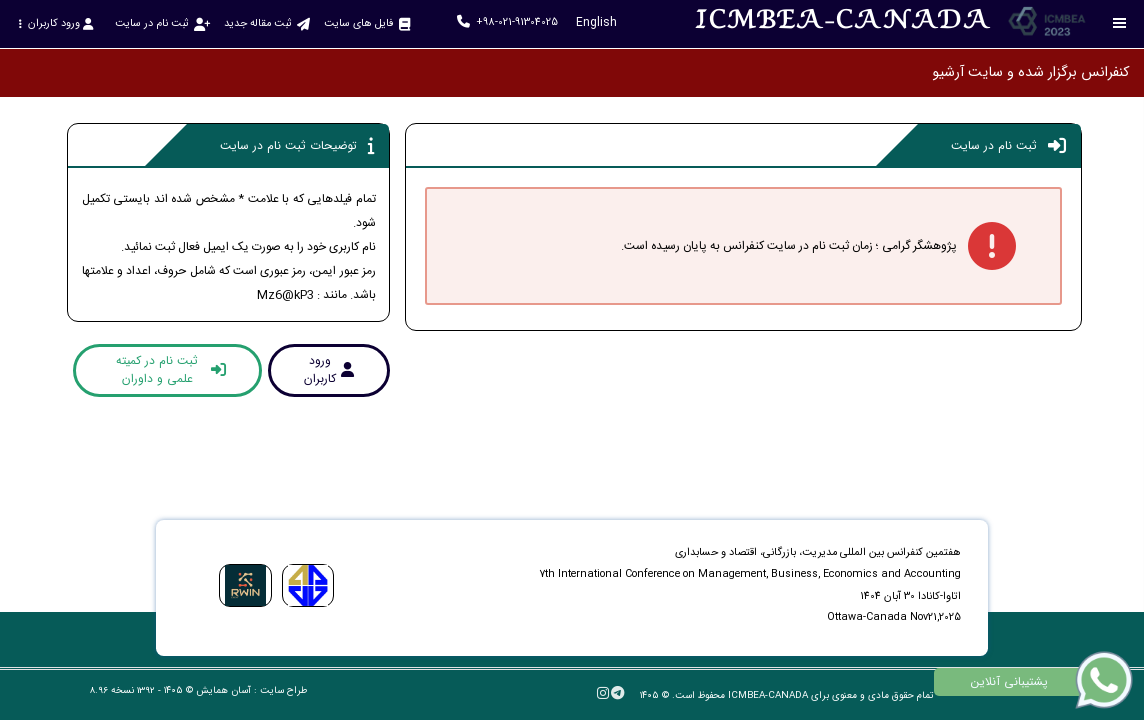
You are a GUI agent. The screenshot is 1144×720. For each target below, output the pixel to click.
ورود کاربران (55, 23)
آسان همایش (223, 690)
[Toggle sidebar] (1120, 23)
